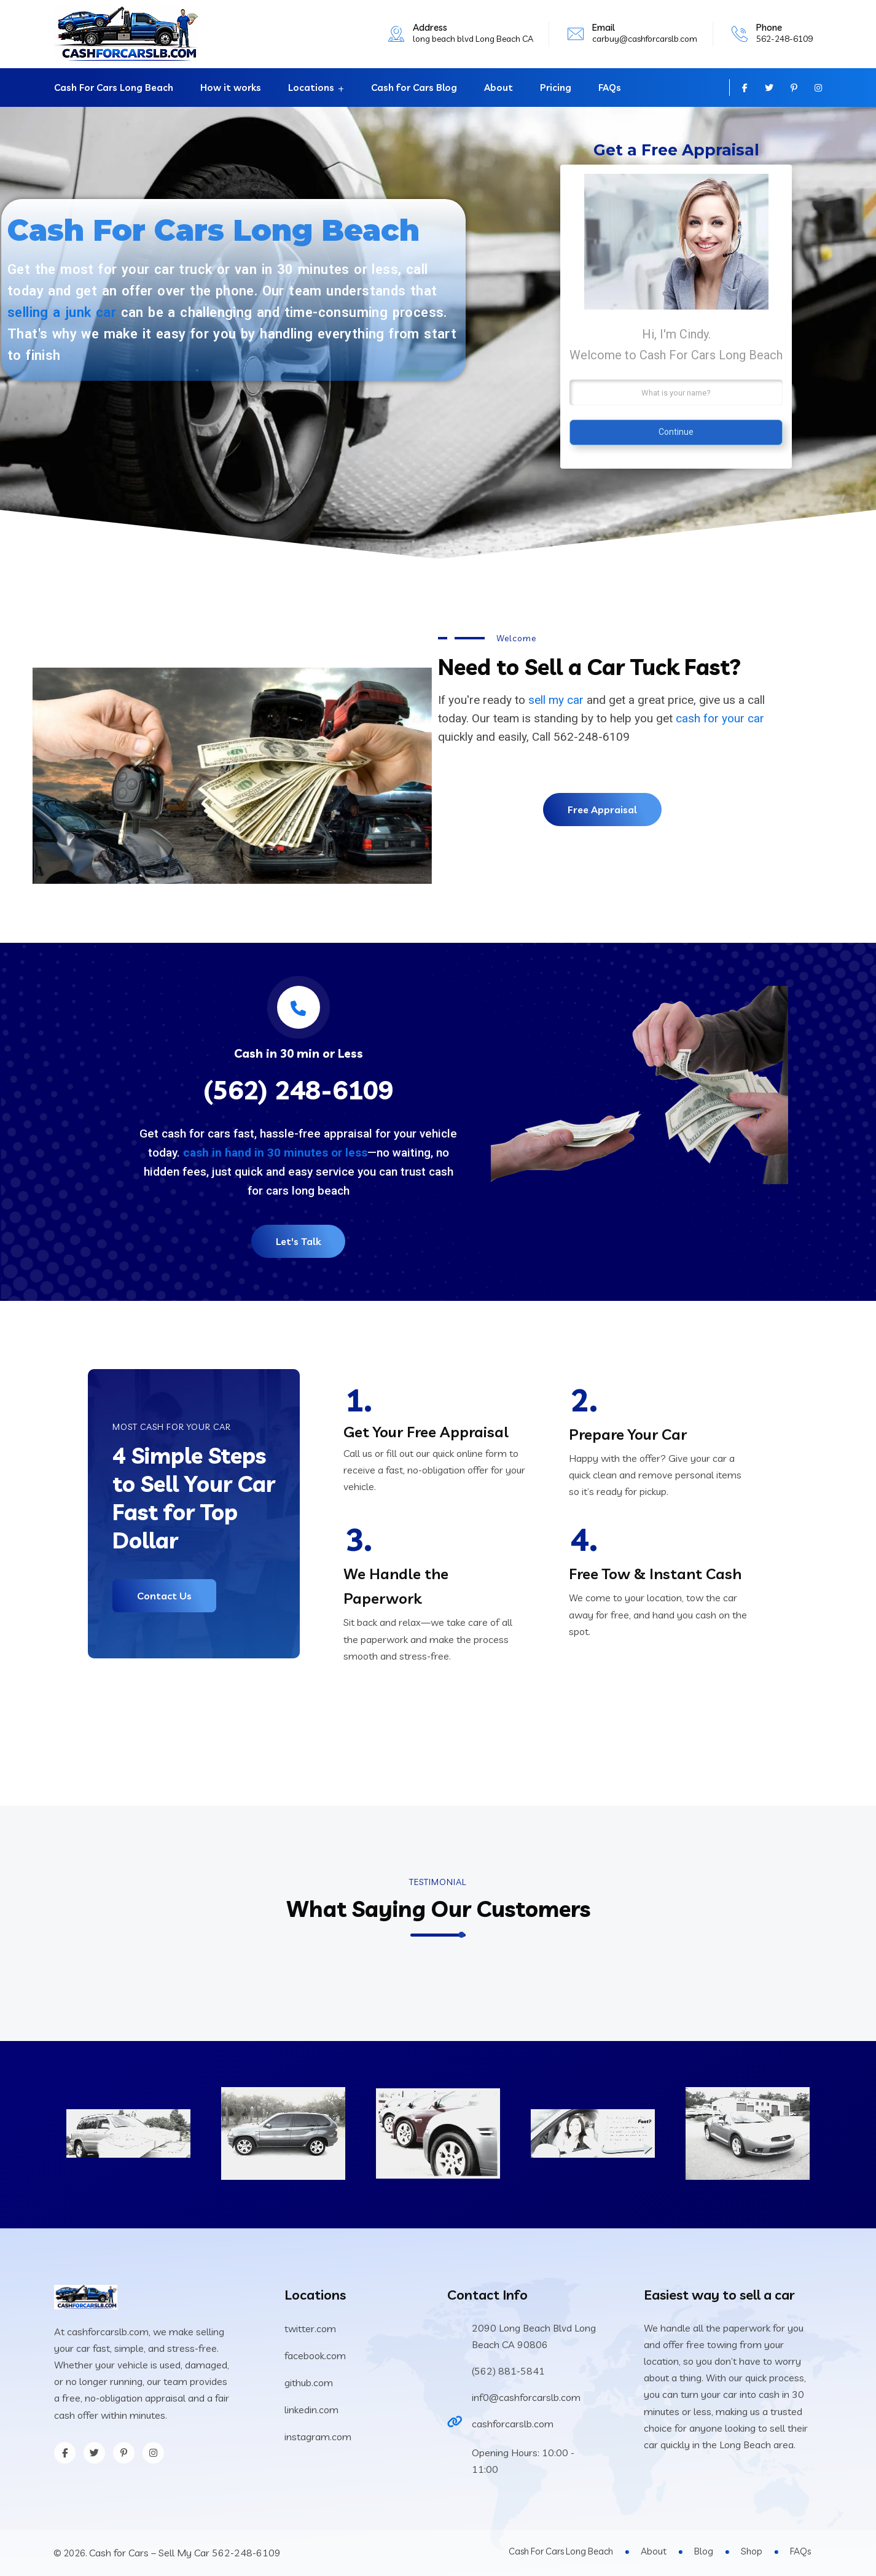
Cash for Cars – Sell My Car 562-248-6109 (185, 2553)
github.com (308, 2382)
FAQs (609, 87)
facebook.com (315, 2355)
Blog (703, 2551)
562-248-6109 (784, 38)
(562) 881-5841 (508, 2371)
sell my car (556, 700)
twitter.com (310, 2328)
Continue (676, 432)
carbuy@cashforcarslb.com (644, 38)
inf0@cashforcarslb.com (526, 2397)
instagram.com (317, 2436)
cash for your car (720, 718)
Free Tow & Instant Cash (655, 1573)
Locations (311, 87)
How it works (230, 87)
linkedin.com (311, 2409)
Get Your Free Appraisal (426, 1432)
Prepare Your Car (628, 1434)
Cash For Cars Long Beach (113, 87)
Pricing (555, 87)
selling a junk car (61, 312)
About (498, 87)
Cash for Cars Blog (414, 87)
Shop (751, 2551)
